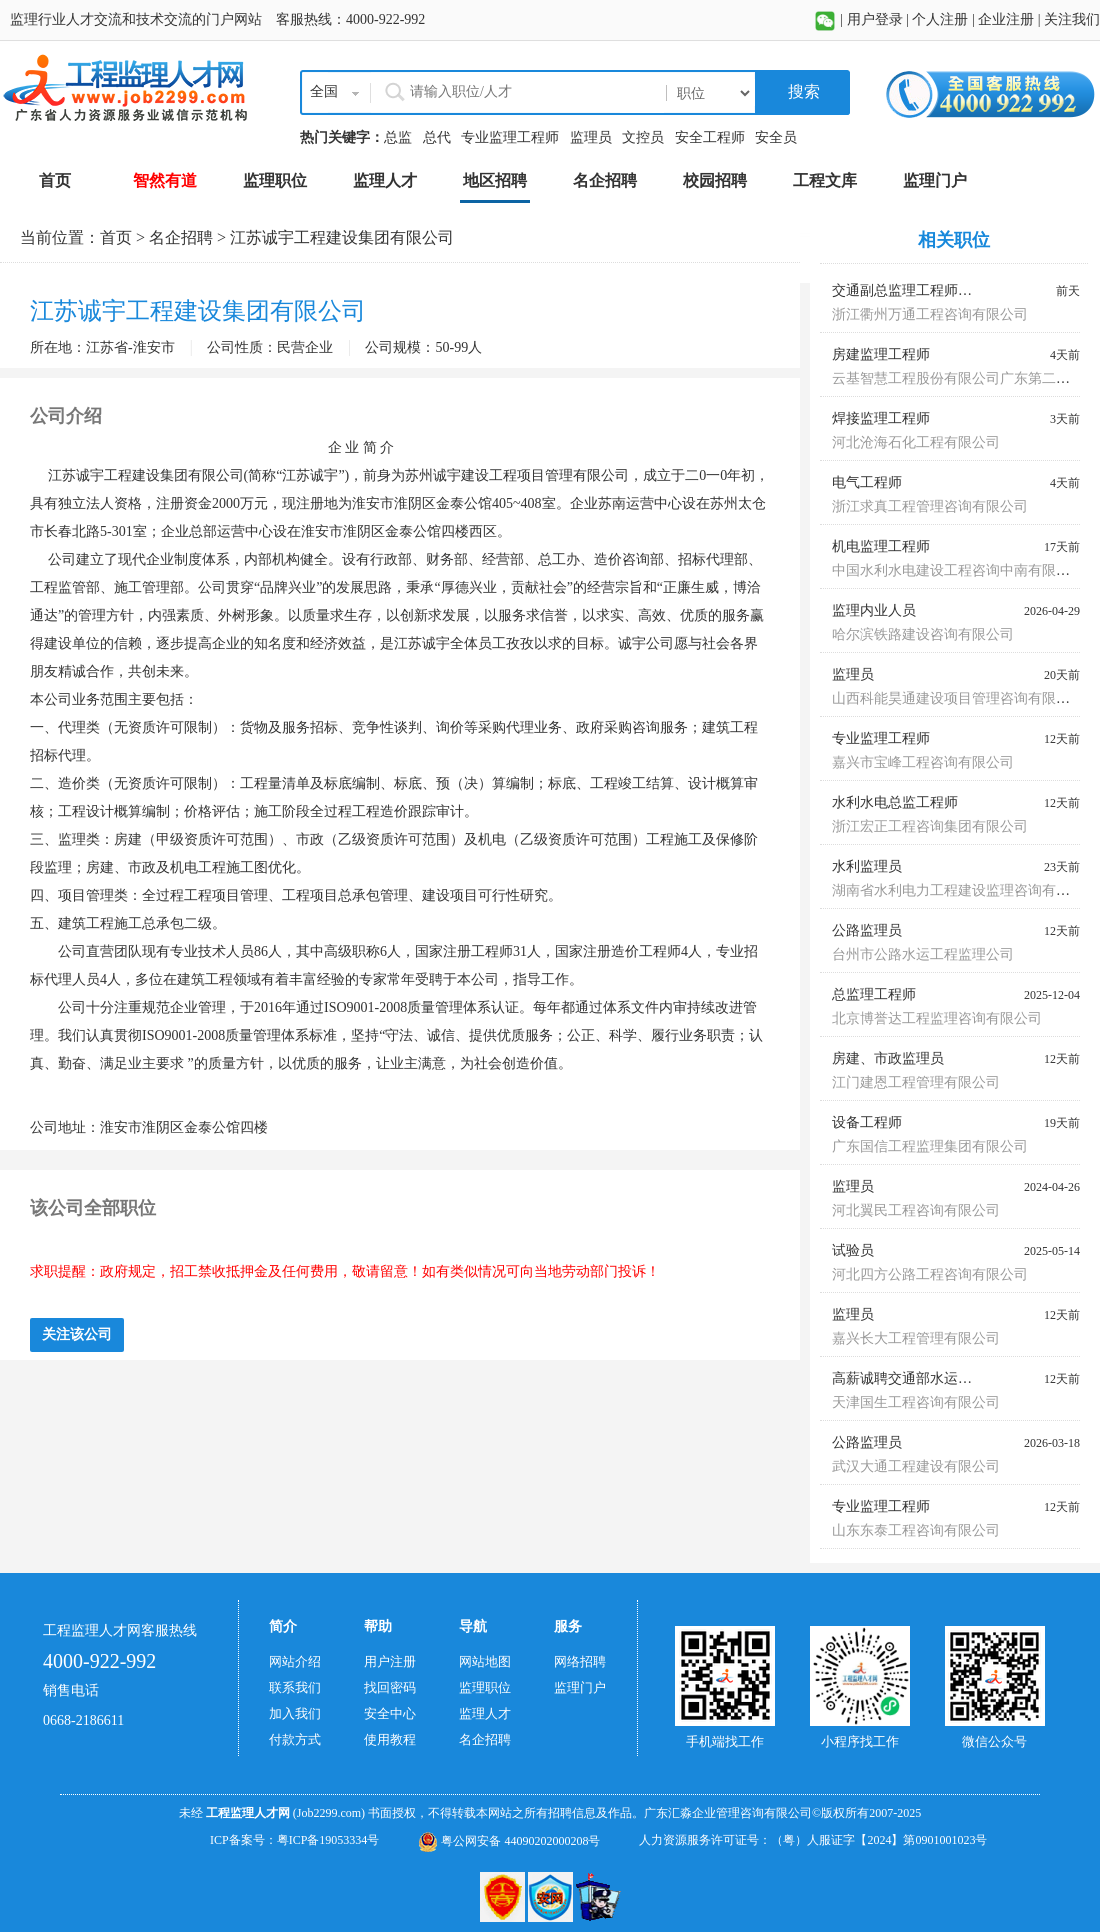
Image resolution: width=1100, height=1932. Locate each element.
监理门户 (580, 1687)
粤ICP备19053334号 (328, 1840)
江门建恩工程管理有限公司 (916, 1082)
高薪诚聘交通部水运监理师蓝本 (930, 1378)
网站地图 (485, 1661)
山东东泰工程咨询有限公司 (916, 1530)
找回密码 (390, 1687)
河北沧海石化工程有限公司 (916, 442)
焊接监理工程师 (881, 418)
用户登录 (875, 19)
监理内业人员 (874, 610)
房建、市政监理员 (888, 1058)
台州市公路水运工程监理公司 (923, 954)
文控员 (643, 137)
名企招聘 (181, 237)
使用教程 (390, 1739)
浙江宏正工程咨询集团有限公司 (930, 826)
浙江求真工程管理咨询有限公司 (930, 506)
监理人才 (485, 1713)
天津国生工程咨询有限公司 (916, 1402)
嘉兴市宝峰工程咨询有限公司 (923, 762)
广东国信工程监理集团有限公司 (930, 1146)
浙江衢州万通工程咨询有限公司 (930, 314)
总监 (398, 137)
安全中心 (390, 1713)
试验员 (853, 1250)
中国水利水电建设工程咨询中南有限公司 (958, 570)
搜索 (802, 91)
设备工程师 (867, 1122)
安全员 (776, 137)
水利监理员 (867, 866)
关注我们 (1072, 19)
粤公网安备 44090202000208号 (509, 1841)
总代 (437, 137)
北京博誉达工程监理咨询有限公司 (937, 1018)
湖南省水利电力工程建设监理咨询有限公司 (965, 890)
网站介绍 (295, 1661)
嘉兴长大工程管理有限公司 (916, 1338)
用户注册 (390, 1661)
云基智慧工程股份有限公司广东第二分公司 (965, 378)
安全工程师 (710, 137)
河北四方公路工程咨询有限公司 (930, 1274)
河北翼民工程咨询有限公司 (916, 1210)
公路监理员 (867, 930)
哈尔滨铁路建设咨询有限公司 (923, 634)
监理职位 (485, 1687)
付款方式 (295, 1739)
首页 (116, 237)
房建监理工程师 (881, 354)
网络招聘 (580, 1661)
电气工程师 (867, 482)
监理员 (591, 137)
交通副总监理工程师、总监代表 (930, 290)
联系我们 (295, 1687)
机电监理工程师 (881, 546)
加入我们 (295, 1713)
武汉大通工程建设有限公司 (916, 1466)
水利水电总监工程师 (895, 802)
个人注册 (940, 19)
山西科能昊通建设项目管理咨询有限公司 (958, 698)
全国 (324, 91)
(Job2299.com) (329, 1813)
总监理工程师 (874, 994)
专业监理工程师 (510, 137)
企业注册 (1006, 19)
